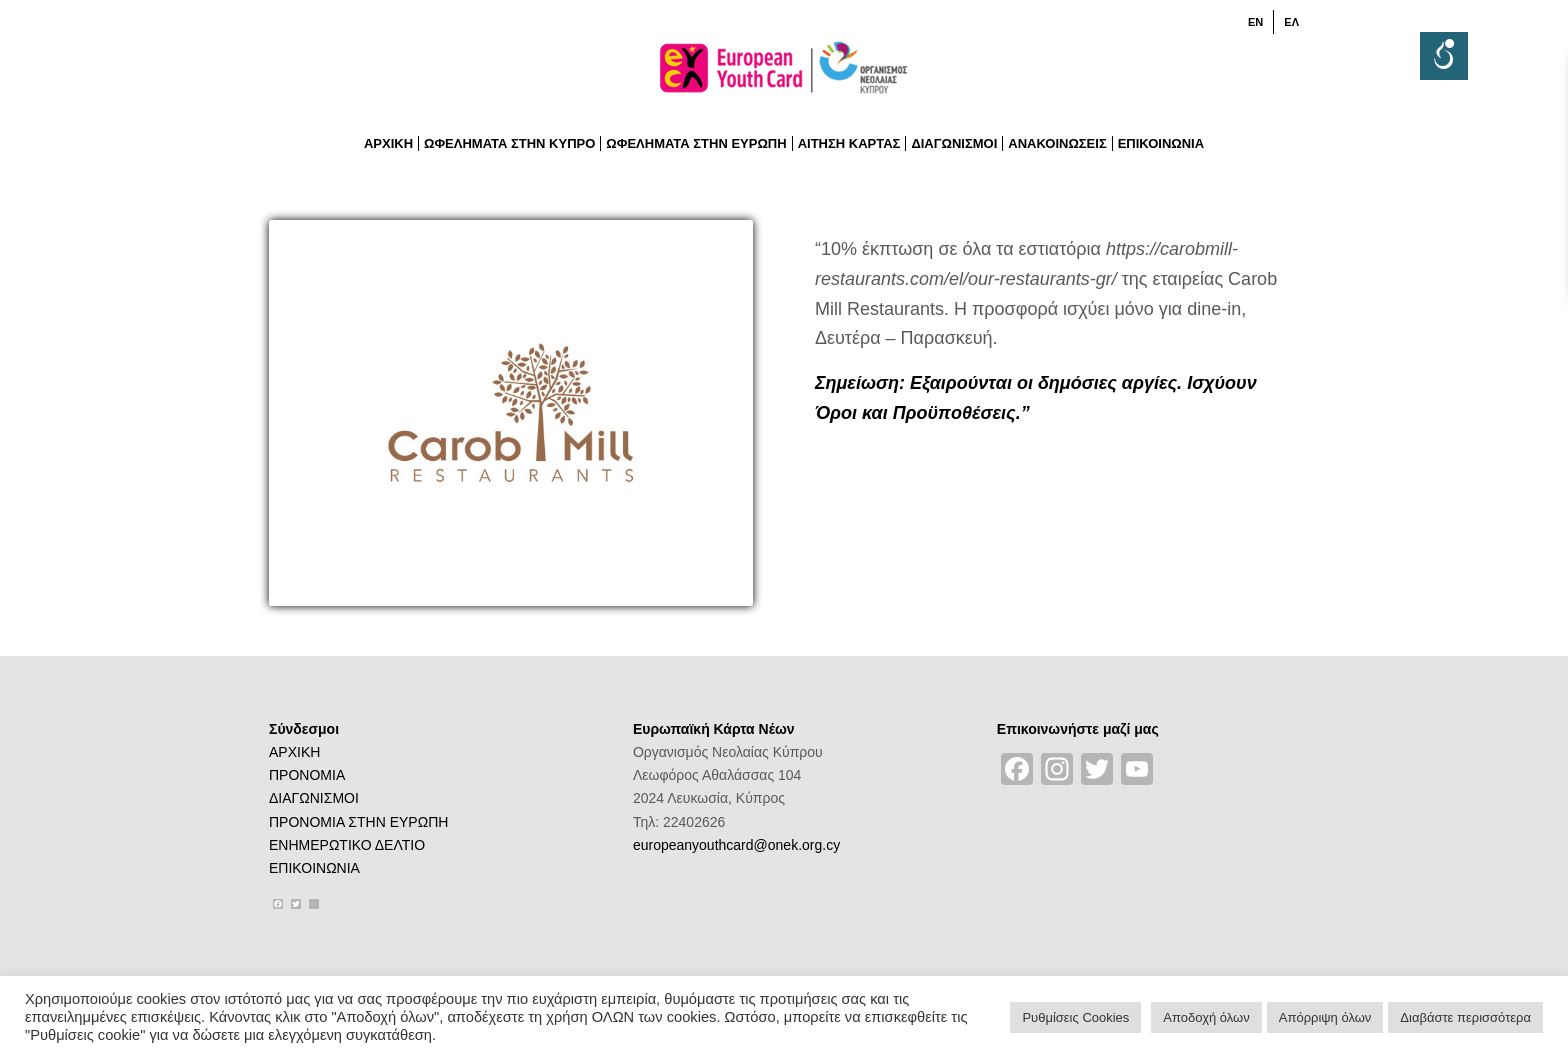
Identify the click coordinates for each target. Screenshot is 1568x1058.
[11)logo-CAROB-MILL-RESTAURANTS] (511, 413)
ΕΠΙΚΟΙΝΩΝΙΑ (314, 868)
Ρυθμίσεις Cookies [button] (1075, 1017)
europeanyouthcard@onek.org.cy (736, 845)
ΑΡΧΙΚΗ (294, 752)
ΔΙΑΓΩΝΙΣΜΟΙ (314, 798)
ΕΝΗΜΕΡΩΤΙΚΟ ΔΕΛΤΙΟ (347, 845)
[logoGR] (784, 74)
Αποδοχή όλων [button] (1206, 1017)
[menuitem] (1256, 22)
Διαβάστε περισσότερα (1465, 1017)
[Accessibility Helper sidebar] (1444, 56)
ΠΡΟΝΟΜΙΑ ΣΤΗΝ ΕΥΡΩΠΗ (358, 822)
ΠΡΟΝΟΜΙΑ (307, 775)
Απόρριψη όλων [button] (1325, 1017)
